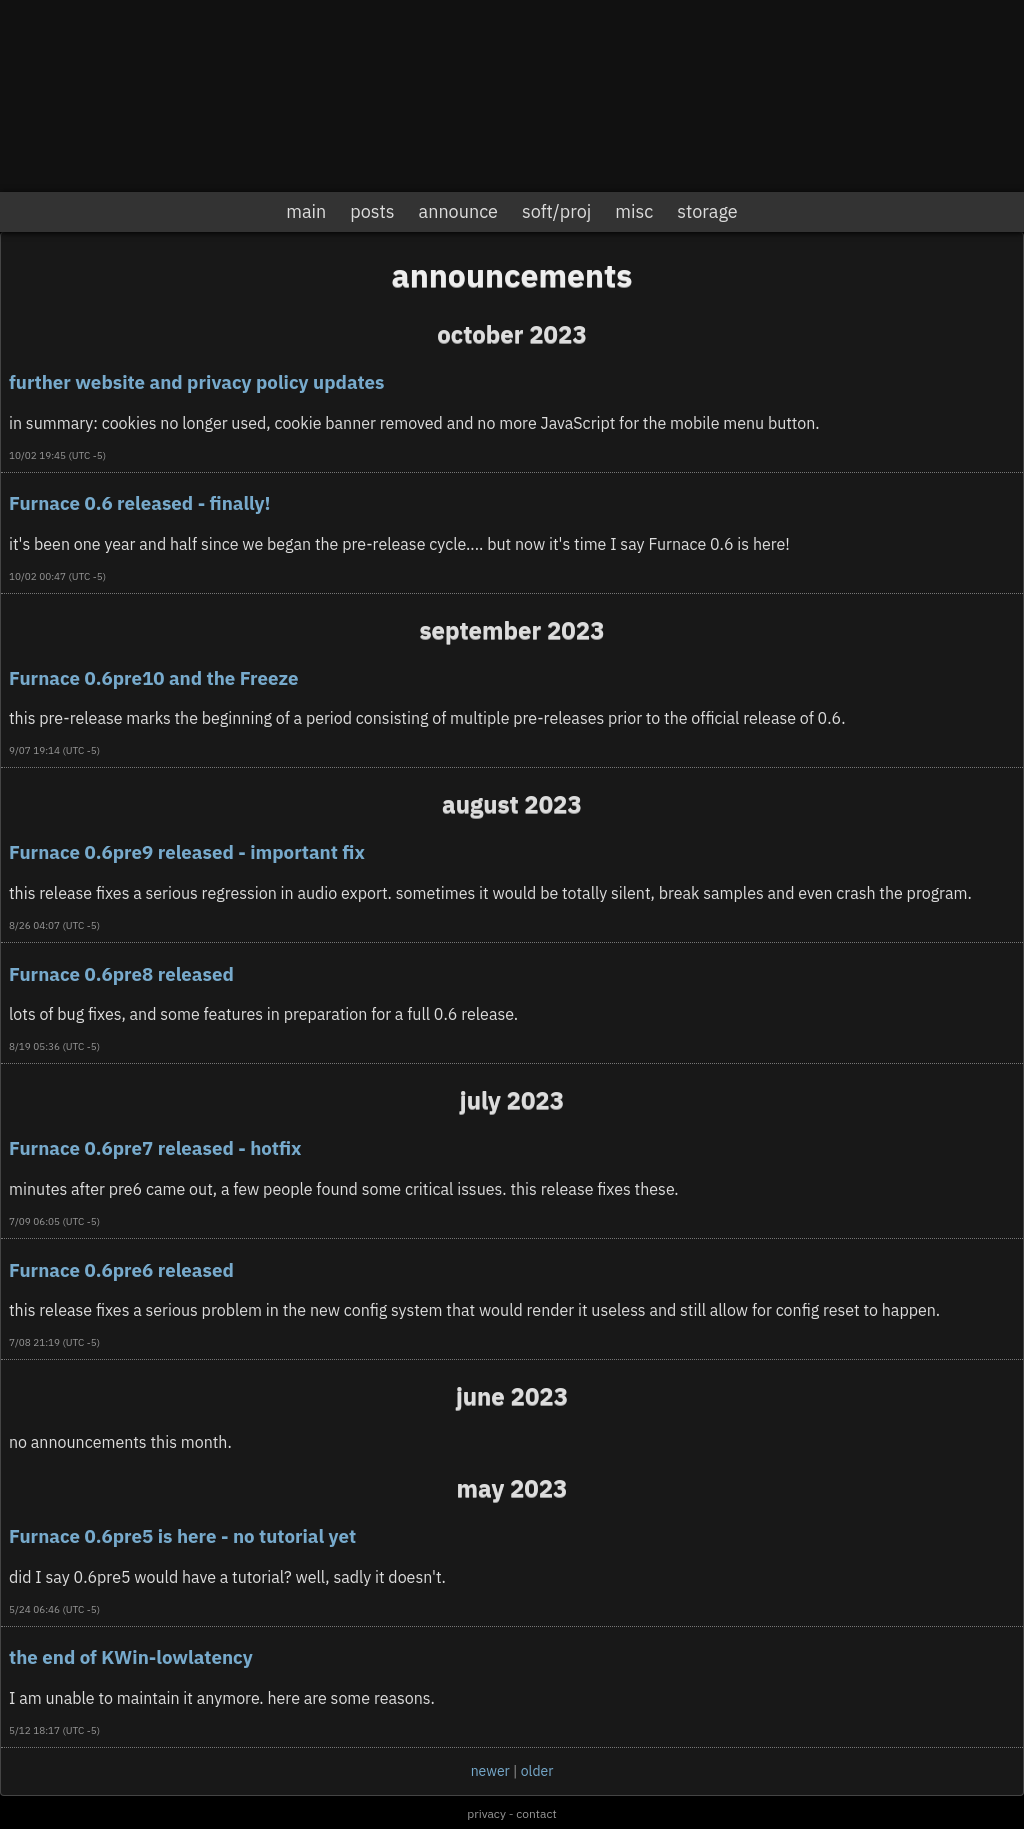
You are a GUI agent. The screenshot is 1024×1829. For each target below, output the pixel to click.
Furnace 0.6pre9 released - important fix (187, 852)
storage (707, 211)
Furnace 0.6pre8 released (121, 974)
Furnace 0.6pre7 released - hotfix (155, 1148)
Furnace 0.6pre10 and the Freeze (153, 678)
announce (458, 211)
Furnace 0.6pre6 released (121, 1270)
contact (536, 1813)
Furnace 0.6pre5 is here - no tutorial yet (182, 1536)
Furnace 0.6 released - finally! (140, 503)
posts (372, 211)
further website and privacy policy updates (196, 382)
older (537, 1771)
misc (634, 211)
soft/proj (556, 211)
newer (490, 1771)
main (306, 211)
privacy (486, 1813)
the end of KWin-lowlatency (131, 1657)
